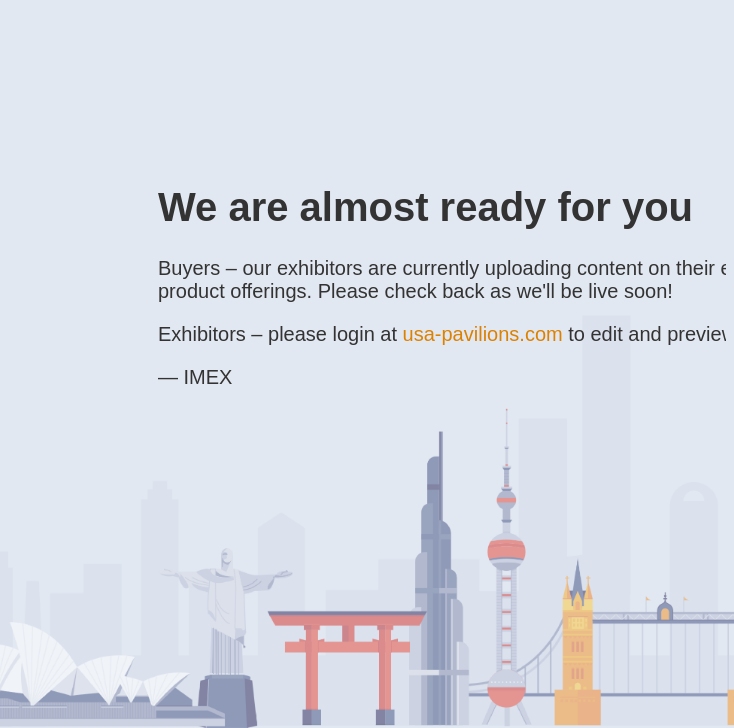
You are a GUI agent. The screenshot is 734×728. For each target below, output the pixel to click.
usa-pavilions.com (483, 334)
